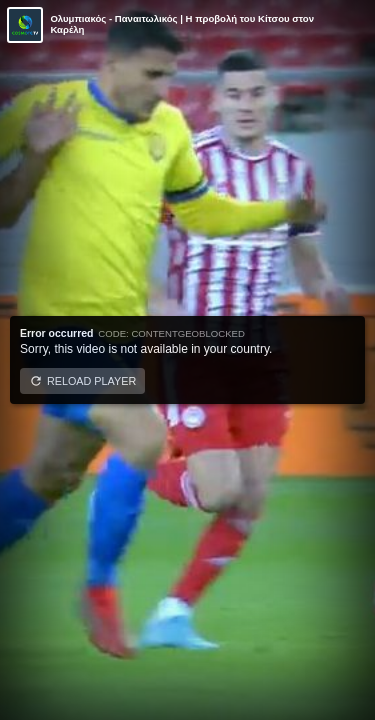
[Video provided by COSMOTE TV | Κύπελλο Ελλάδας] (25, 25)
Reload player (91, 381)
